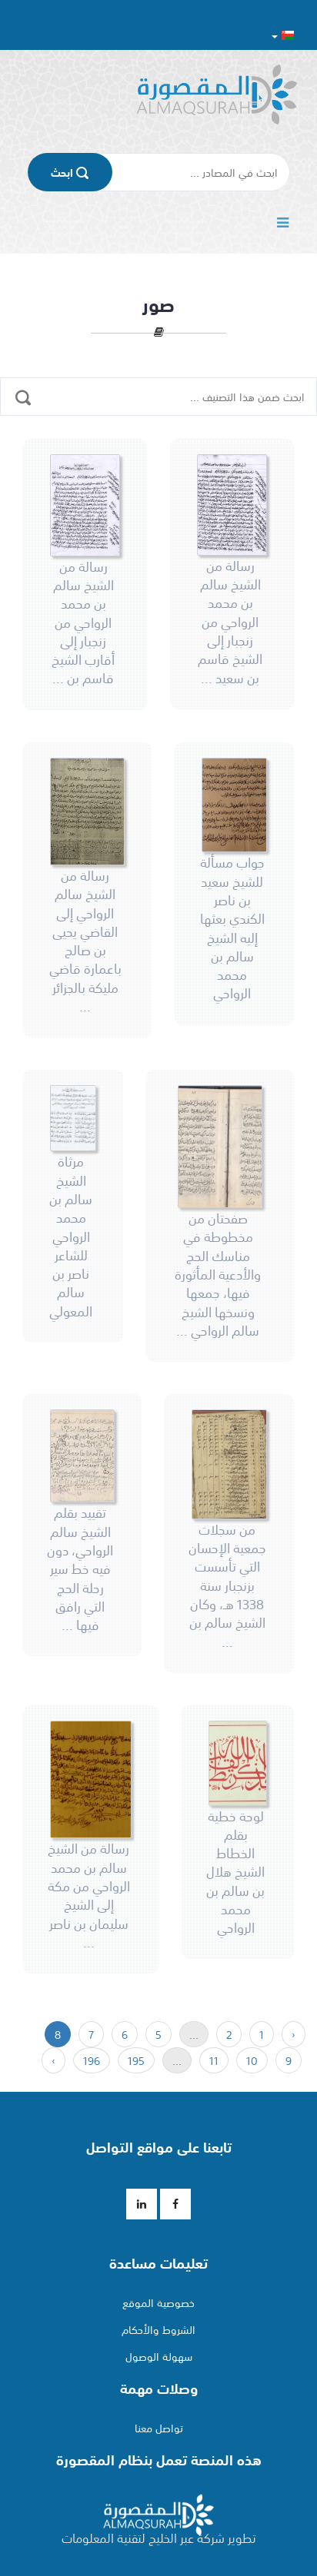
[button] (283, 35)
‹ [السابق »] (293, 2034)
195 (136, 2060)
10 (252, 2060)
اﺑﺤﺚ (69, 172)
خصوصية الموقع (158, 2302)
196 (91, 2060)
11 (214, 2060)
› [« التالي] (53, 2060)
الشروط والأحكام (158, 2329)
